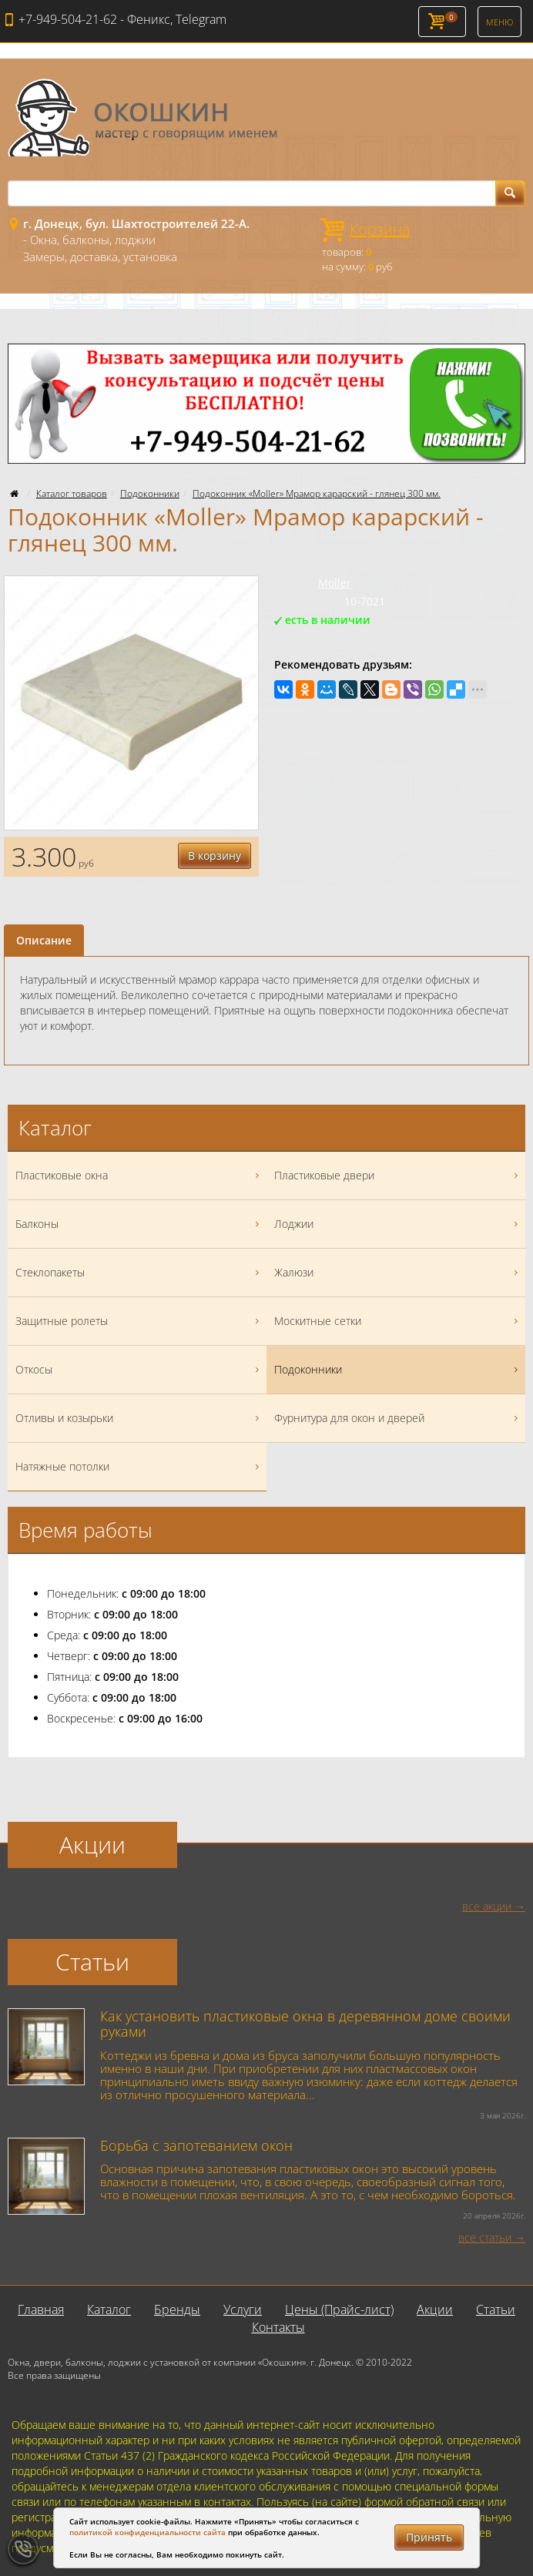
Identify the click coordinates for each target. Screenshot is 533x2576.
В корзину (214, 855)
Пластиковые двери (397, 1175)
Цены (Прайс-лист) (339, 2309)
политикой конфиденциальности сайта (147, 2532)
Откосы (139, 1370)
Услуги (242, 2309)
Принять (429, 2537)
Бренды (177, 2309)
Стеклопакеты (139, 1272)
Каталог (109, 2309)
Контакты (278, 2327)
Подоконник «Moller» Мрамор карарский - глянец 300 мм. (317, 493)
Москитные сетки (397, 1321)
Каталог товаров (71, 493)
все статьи (484, 2237)
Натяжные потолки (139, 1467)
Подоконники (149, 493)
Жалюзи (397, 1272)
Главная (41, 2309)
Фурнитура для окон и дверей (397, 1418)
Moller (334, 582)
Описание (44, 940)
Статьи (495, 2309)
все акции (486, 1906)
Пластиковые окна (139, 1175)
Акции (435, 2309)
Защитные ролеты (139, 1321)
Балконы (139, 1224)
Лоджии (397, 1224)
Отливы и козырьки (139, 1418)
